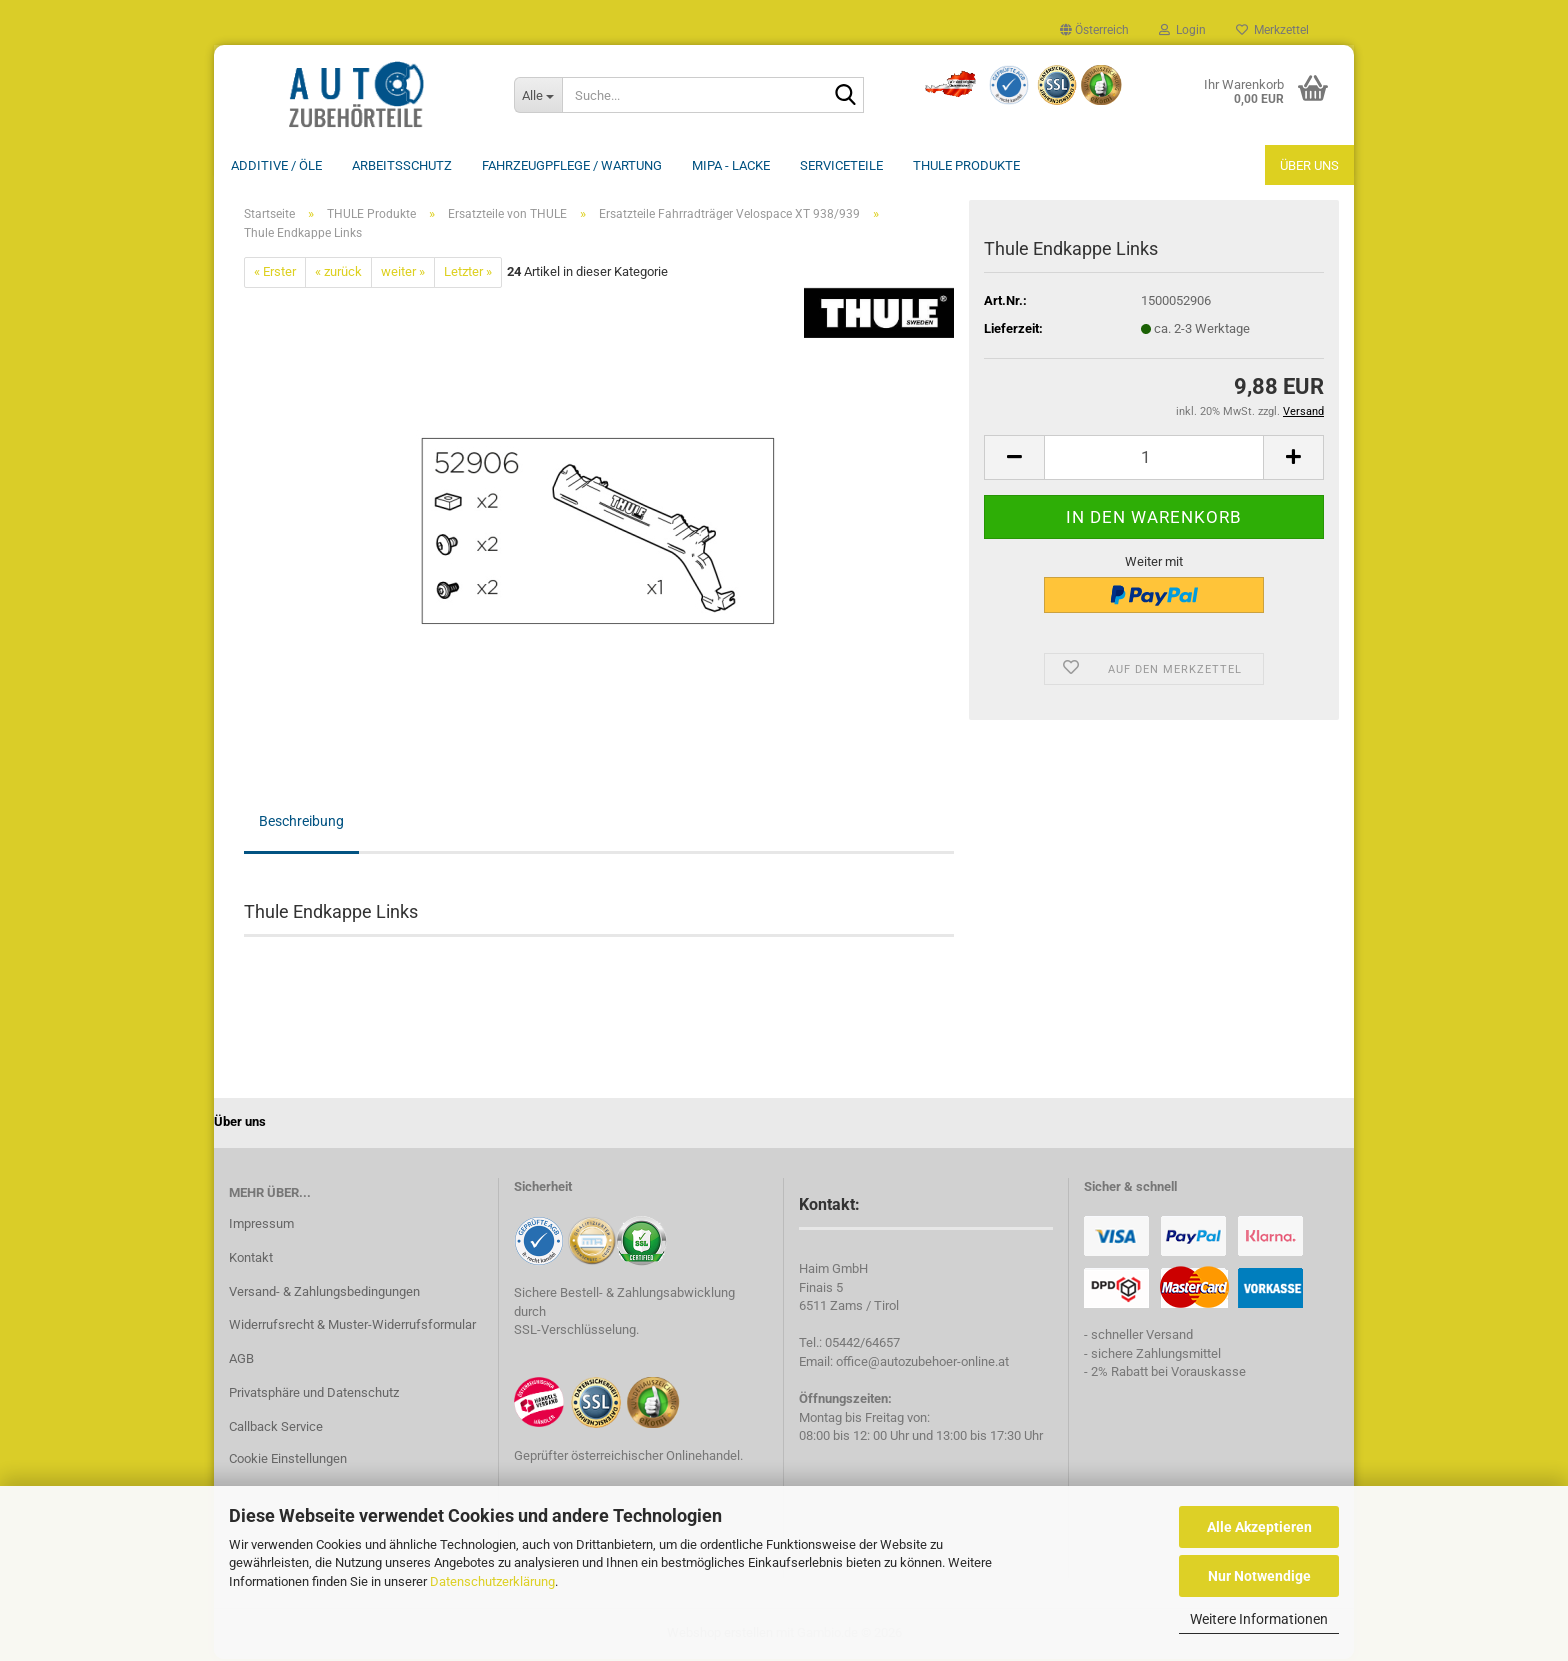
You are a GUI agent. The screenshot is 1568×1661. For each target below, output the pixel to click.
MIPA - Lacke (731, 165)
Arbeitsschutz (402, 165)
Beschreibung (301, 823)
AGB (241, 1360)
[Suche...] (538, 95)
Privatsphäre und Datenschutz (314, 1394)
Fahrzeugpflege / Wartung (572, 165)
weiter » (403, 273)
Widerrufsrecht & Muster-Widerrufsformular (352, 1326)
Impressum (261, 1225)
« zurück (338, 273)
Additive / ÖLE (276, 165)
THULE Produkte (966, 165)
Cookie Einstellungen (288, 1460)
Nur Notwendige (1259, 1576)
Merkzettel (1272, 30)
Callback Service (276, 1428)
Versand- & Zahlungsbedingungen (324, 1293)
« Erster (275, 273)
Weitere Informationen (1259, 1619)
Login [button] (1182, 30)
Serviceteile (841, 165)
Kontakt (251, 1259)
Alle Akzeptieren (1259, 1527)
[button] (1094, 30)
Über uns (1309, 165)
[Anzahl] (1154, 459)
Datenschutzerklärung (492, 1581)
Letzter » (468, 273)
